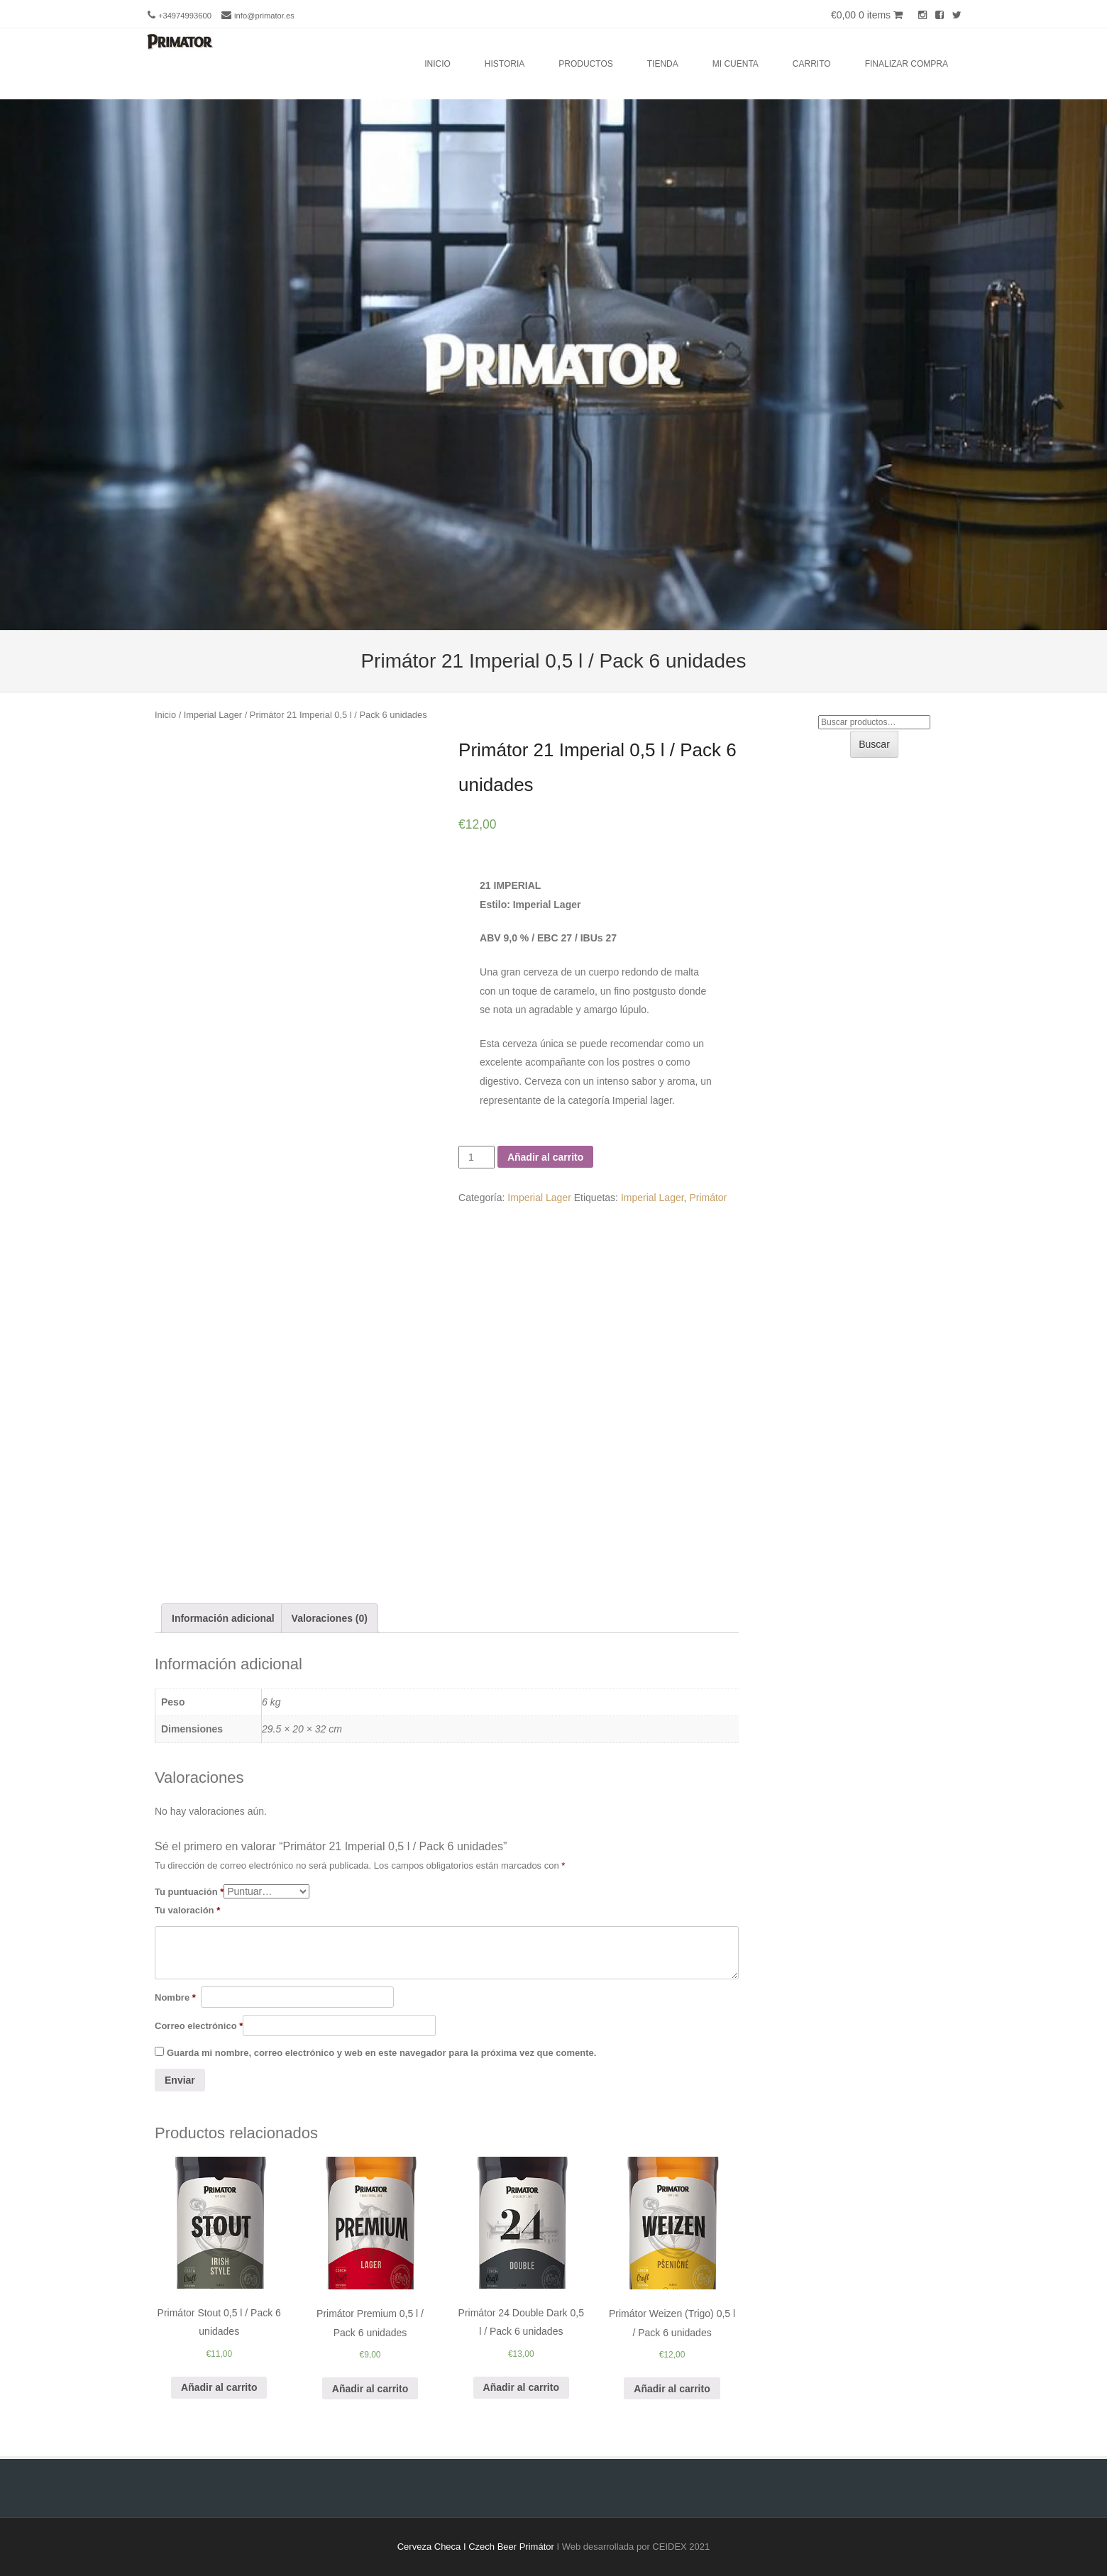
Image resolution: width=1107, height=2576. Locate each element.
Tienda (662, 64)
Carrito (812, 64)
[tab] (223, 1618)
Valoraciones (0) (330, 1618)
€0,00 (867, 15)
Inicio (437, 64)
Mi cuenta (735, 64)
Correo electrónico (199, 2026)
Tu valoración (187, 1910)
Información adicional (223, 1618)
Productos (585, 64)
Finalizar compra (906, 64)
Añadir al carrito (545, 1157)
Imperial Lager (213, 714)
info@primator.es (264, 15)
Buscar (874, 744)
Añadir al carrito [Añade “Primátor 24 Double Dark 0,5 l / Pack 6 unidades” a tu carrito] (521, 2387)
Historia (504, 64)
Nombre (175, 1997)
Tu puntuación (189, 1891)
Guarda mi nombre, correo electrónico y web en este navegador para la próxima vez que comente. (381, 2052)
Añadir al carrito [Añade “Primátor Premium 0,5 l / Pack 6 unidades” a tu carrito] (370, 2388)
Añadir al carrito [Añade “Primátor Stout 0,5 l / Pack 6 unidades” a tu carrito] (219, 2387)
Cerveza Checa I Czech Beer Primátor (475, 2546)
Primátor (708, 1197)
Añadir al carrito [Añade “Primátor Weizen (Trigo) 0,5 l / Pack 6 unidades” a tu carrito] (672, 2388)
